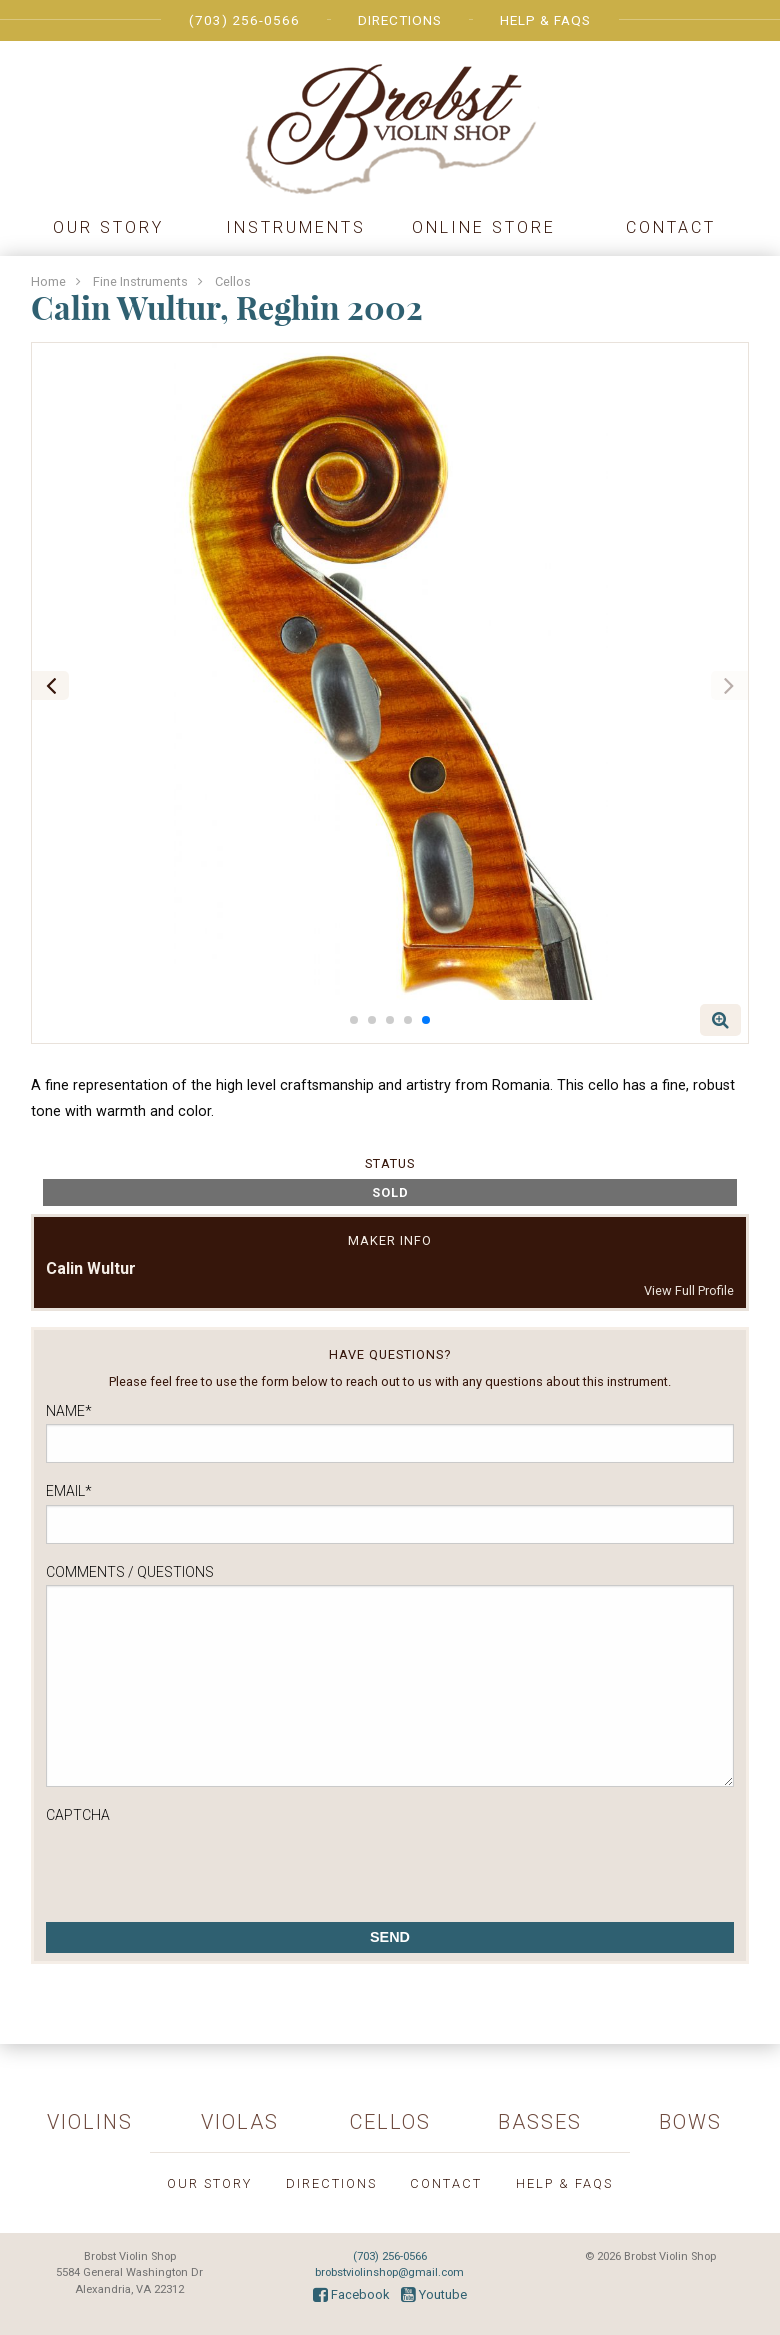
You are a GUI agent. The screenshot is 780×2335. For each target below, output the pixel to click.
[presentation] (198, 1867)
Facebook (351, 2294)
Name (69, 1411)
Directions (400, 20)
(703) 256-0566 (244, 20)
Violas (240, 2122)
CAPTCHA (78, 1815)
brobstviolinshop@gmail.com (389, 2272)
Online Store (484, 227)
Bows (690, 2122)
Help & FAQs (545, 20)
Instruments (296, 227)
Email (69, 1491)
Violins (90, 2122)
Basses (540, 2122)
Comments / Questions (130, 1572)
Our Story (108, 227)
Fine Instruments (140, 281)
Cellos (233, 281)
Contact (671, 227)
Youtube (434, 2294)
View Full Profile (689, 1290)
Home (48, 281)
